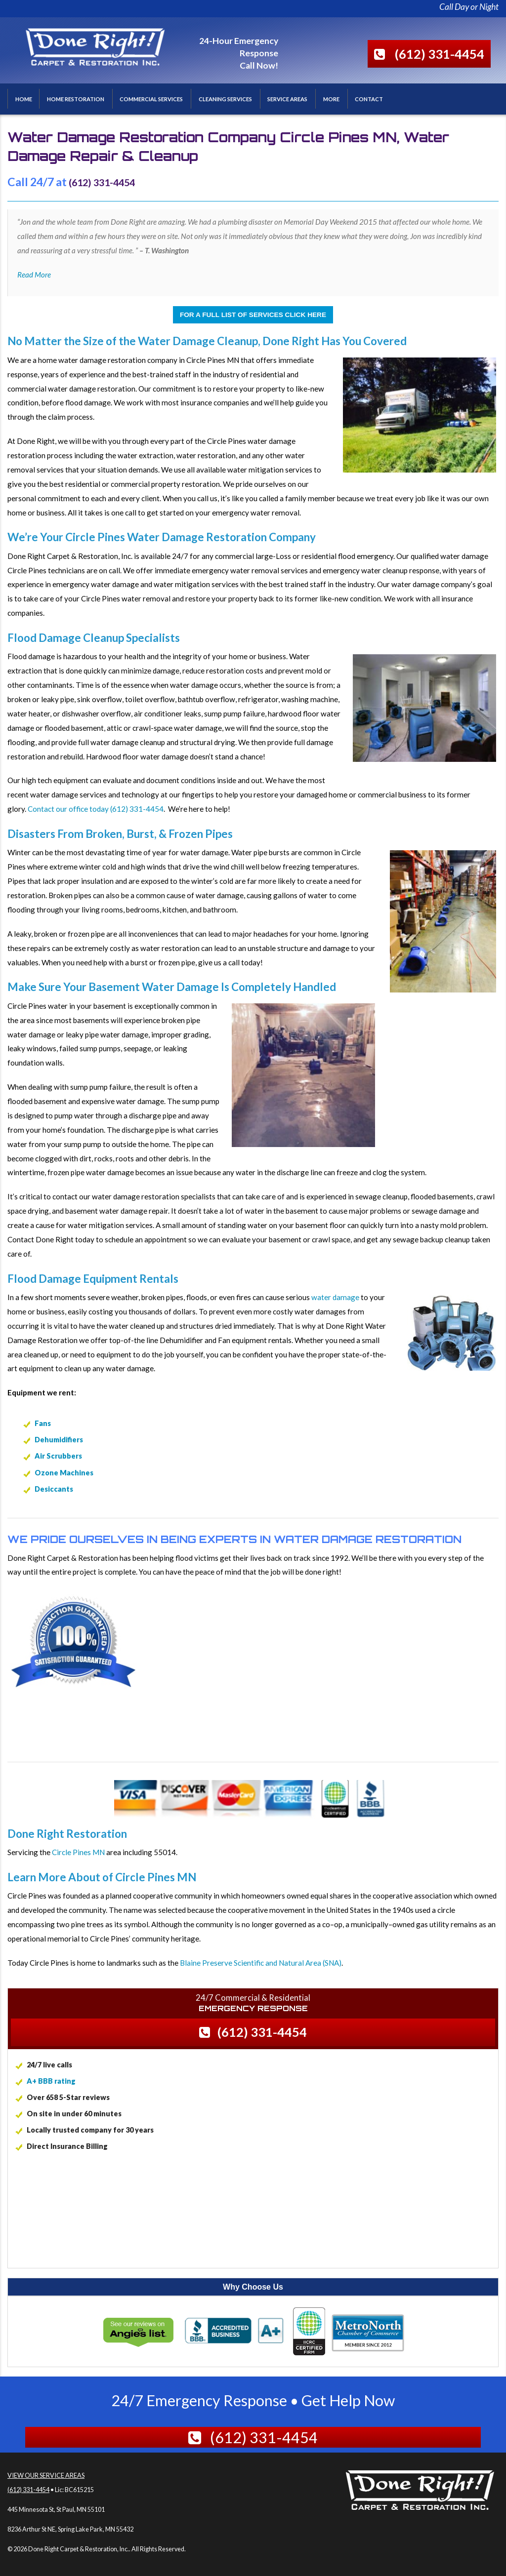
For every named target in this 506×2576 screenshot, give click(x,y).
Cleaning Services (225, 99)
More (331, 99)
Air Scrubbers (58, 1456)
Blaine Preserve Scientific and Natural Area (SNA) (260, 1962)
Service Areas (287, 99)
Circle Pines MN (78, 1852)
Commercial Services (151, 99)
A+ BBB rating (51, 2081)
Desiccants (54, 1489)
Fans (43, 1423)
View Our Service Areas (45, 2475)
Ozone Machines (64, 1472)
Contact (369, 99)
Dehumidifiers (59, 1439)
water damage (335, 1297)
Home (23, 99)
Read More (34, 274)
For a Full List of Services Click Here (253, 314)
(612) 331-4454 (439, 53)
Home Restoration (75, 99)
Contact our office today (68, 808)
